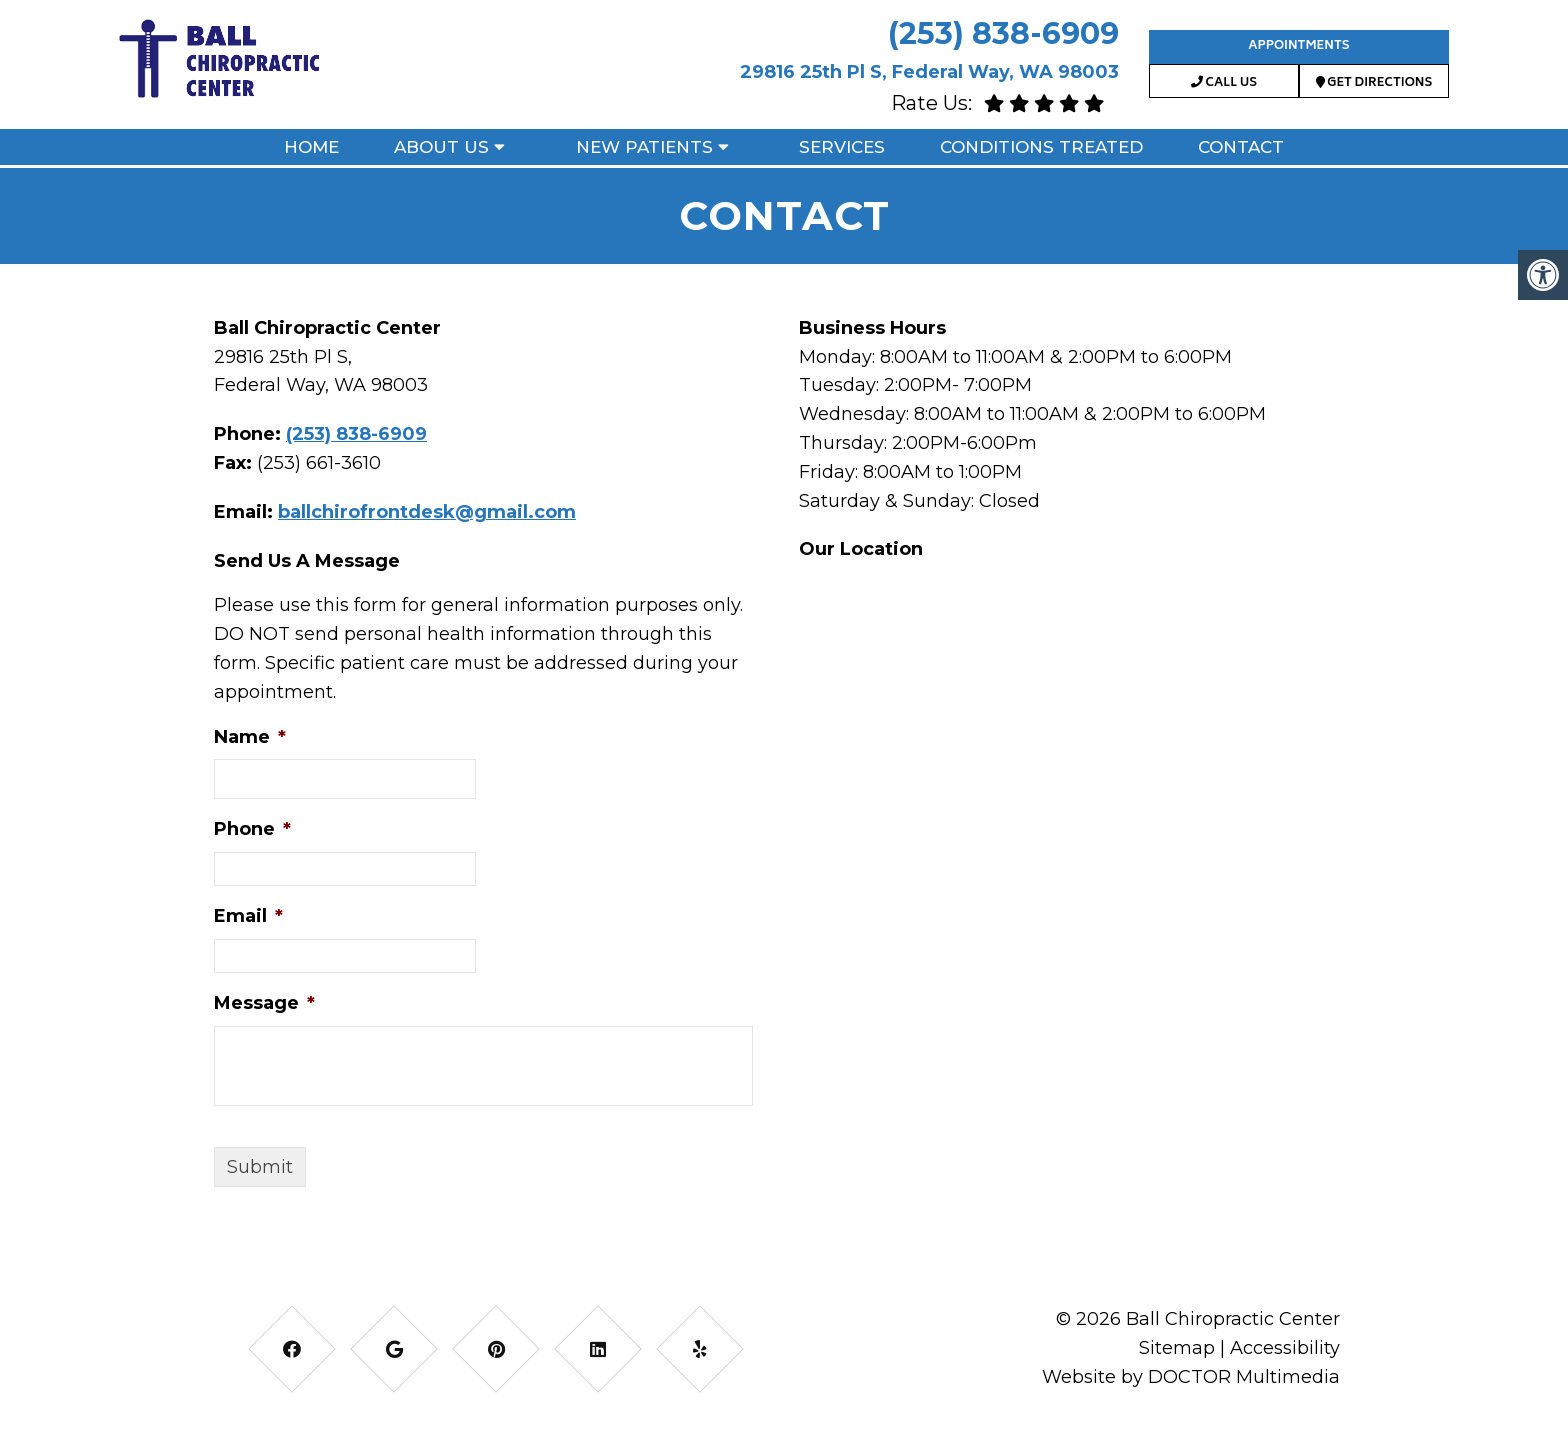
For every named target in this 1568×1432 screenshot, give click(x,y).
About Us (441, 147)
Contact (1241, 147)
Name (250, 737)
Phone (252, 829)
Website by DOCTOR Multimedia (1191, 1377)
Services (842, 147)
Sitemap (1177, 1348)
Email (248, 916)
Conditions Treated (1041, 147)
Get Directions (1374, 83)
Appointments (1298, 46)
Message (264, 1003)
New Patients (644, 147)
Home (311, 147)
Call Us (1224, 83)
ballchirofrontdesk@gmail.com (427, 512)
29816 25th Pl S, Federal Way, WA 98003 (929, 72)
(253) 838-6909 (1003, 33)
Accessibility (1285, 1348)
